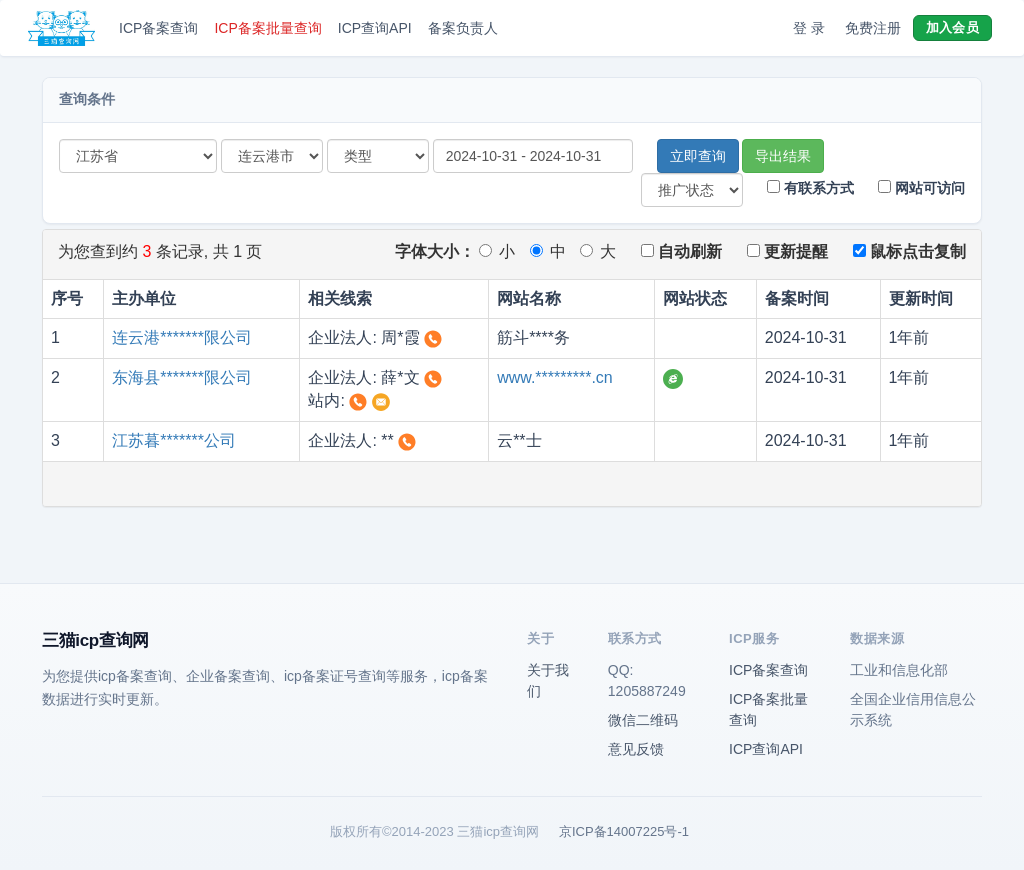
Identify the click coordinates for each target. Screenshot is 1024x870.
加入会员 (952, 27)
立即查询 (698, 156)
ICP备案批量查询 (267, 28)
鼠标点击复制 (909, 251)
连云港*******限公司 (182, 337)
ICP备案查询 (158, 28)
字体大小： (435, 251)
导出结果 (783, 156)
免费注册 (873, 28)
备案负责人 (463, 28)
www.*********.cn (555, 377)
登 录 (809, 28)
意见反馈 (636, 749)
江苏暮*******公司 (174, 440)
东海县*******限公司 (182, 377)
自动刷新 (681, 251)
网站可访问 (921, 188)
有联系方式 (810, 188)
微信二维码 (643, 720)
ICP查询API (375, 28)
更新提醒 (787, 251)
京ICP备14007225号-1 (624, 831)
